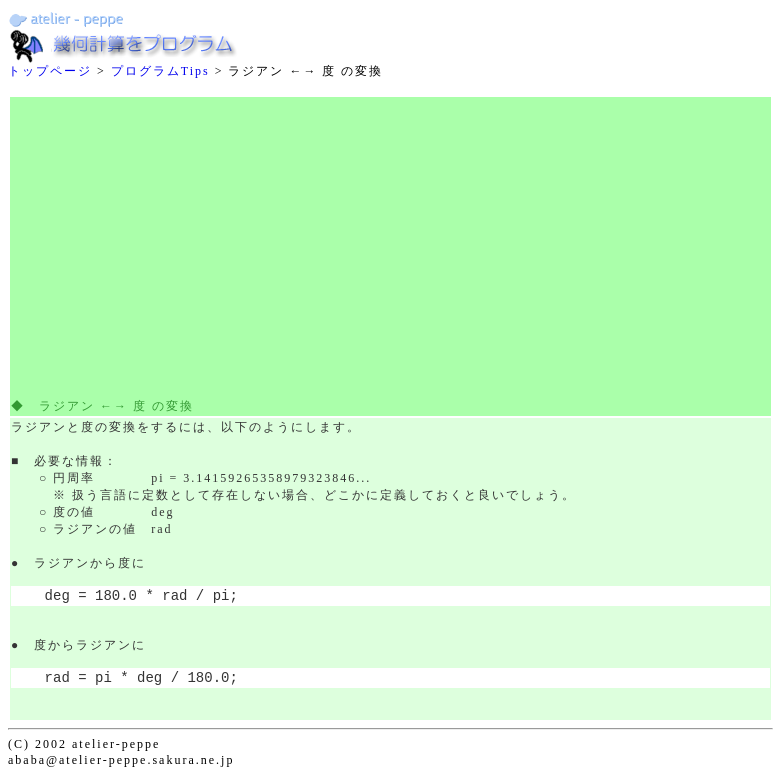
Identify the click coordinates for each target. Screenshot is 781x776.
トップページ (50, 71)
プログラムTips (160, 71)
